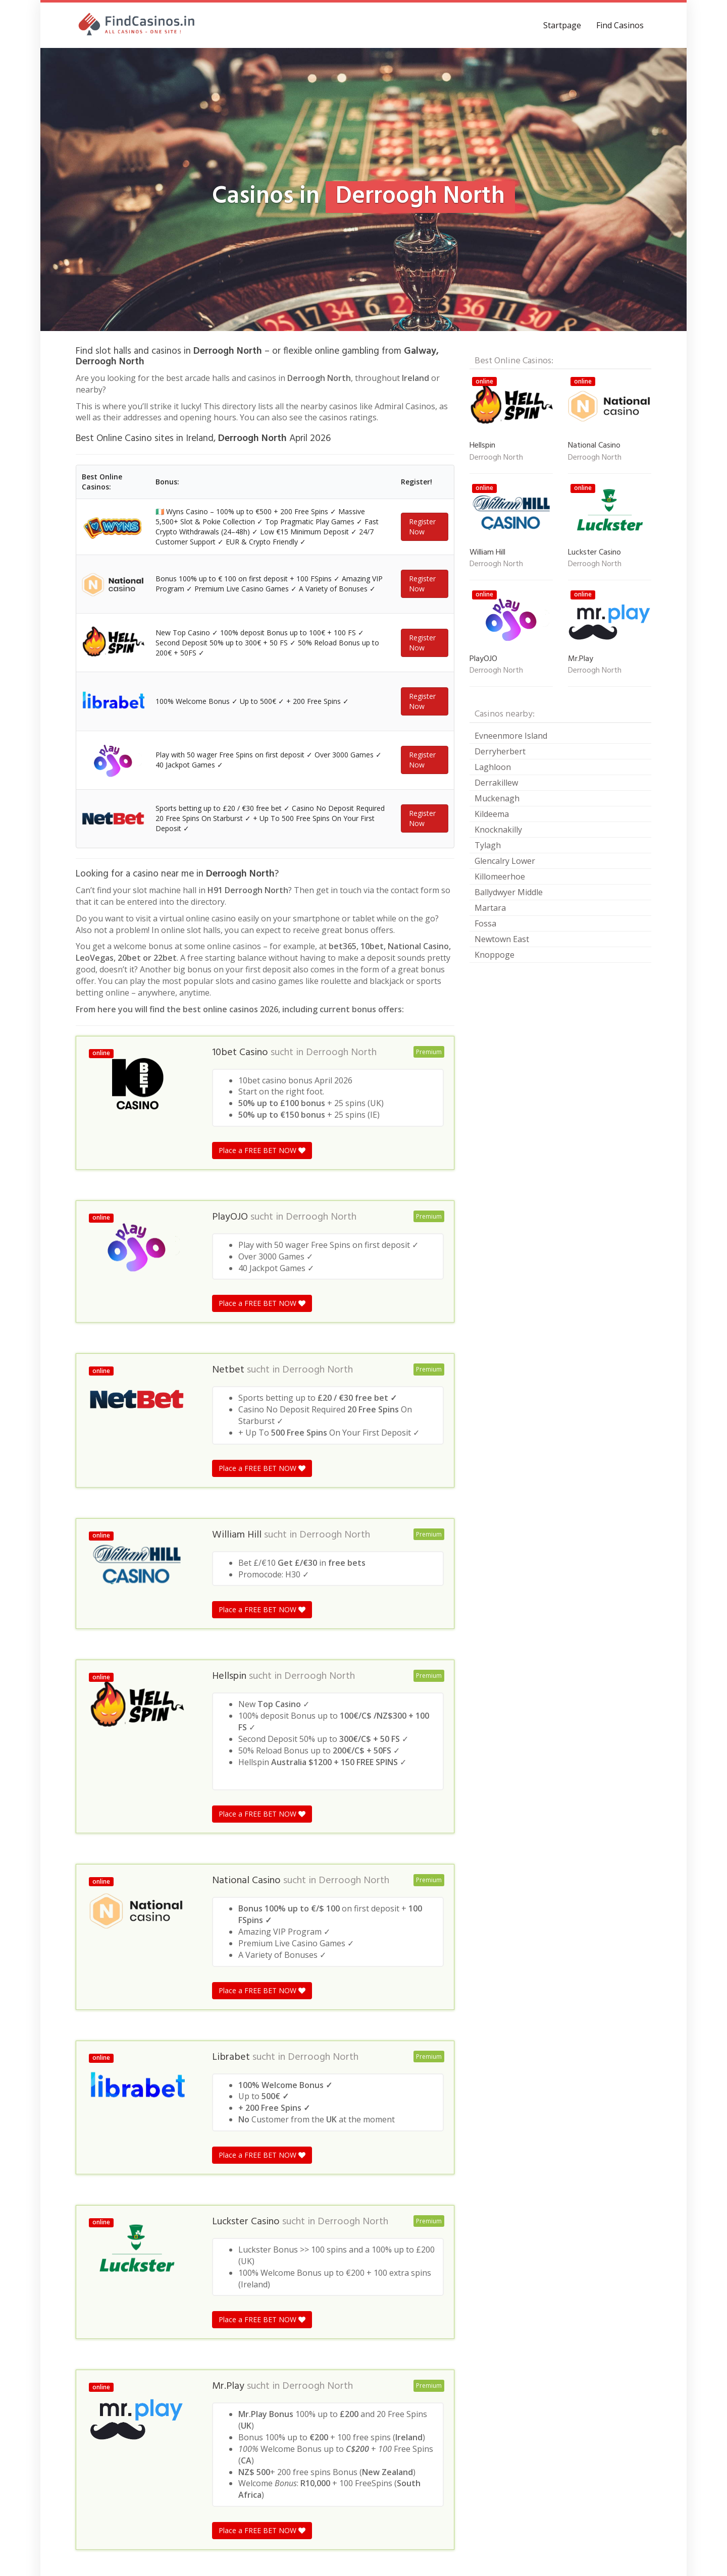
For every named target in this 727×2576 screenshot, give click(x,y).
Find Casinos (620, 25)
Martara (490, 907)
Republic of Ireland (148, 2374)
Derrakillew (496, 782)
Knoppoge (494, 954)
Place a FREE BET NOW (262, 918)
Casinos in (92, 2374)
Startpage (562, 25)
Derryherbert (500, 751)
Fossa (485, 923)
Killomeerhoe (500, 876)
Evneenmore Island (511, 735)
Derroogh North (341, 820)
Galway (199, 2374)
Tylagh (488, 845)
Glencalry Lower (505, 860)
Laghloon (493, 767)
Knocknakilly (498, 829)
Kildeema (492, 813)
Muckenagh (497, 798)
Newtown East (502, 939)
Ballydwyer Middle (509, 892)
